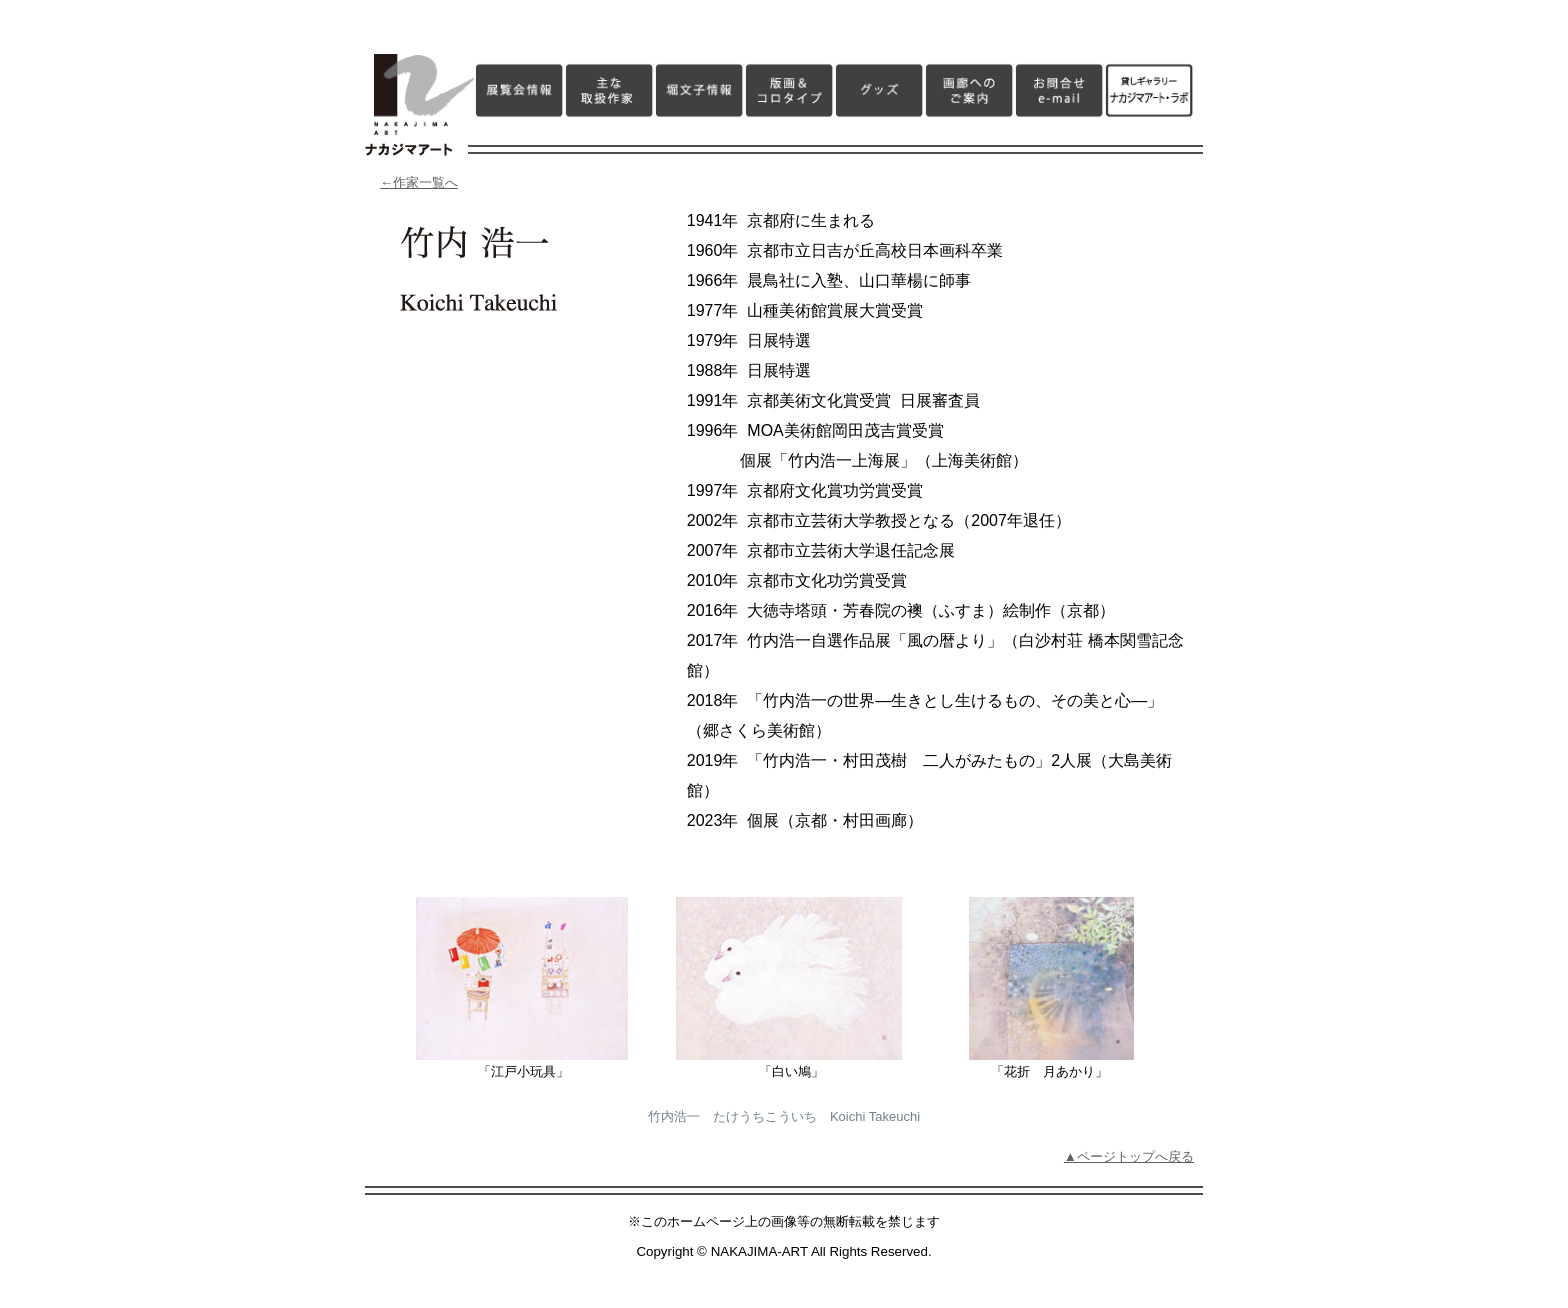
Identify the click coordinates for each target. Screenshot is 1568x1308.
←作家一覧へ (419, 182)
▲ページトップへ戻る (1129, 1156)
